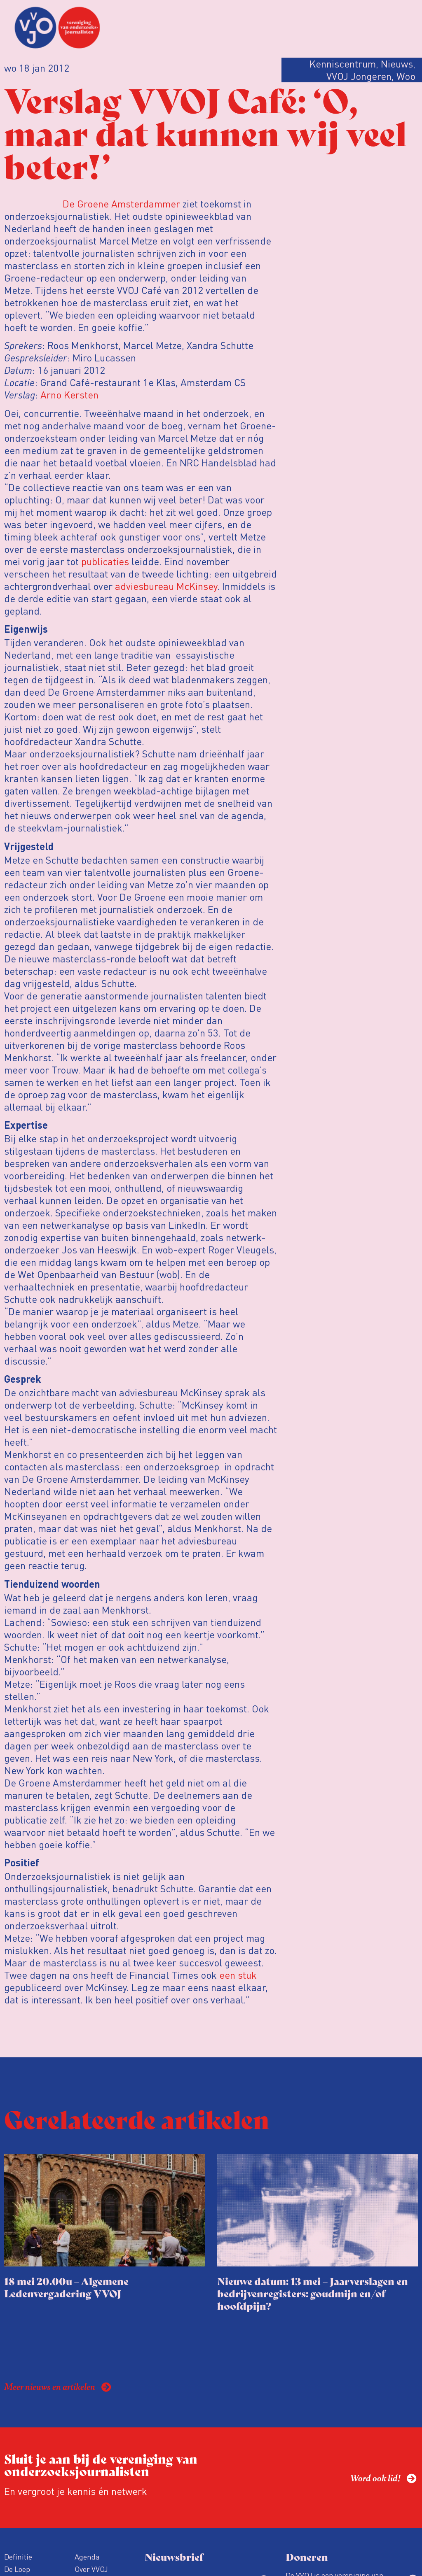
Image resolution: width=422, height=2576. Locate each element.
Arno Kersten (69, 394)
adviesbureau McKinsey (166, 586)
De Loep (17, 2569)
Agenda (87, 2556)
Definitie (18, 2556)
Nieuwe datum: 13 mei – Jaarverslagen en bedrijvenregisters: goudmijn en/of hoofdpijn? (312, 2293)
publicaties (105, 561)
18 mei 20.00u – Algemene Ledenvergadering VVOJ (66, 2286)
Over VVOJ (91, 2569)
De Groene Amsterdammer (121, 203)
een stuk (238, 1974)
